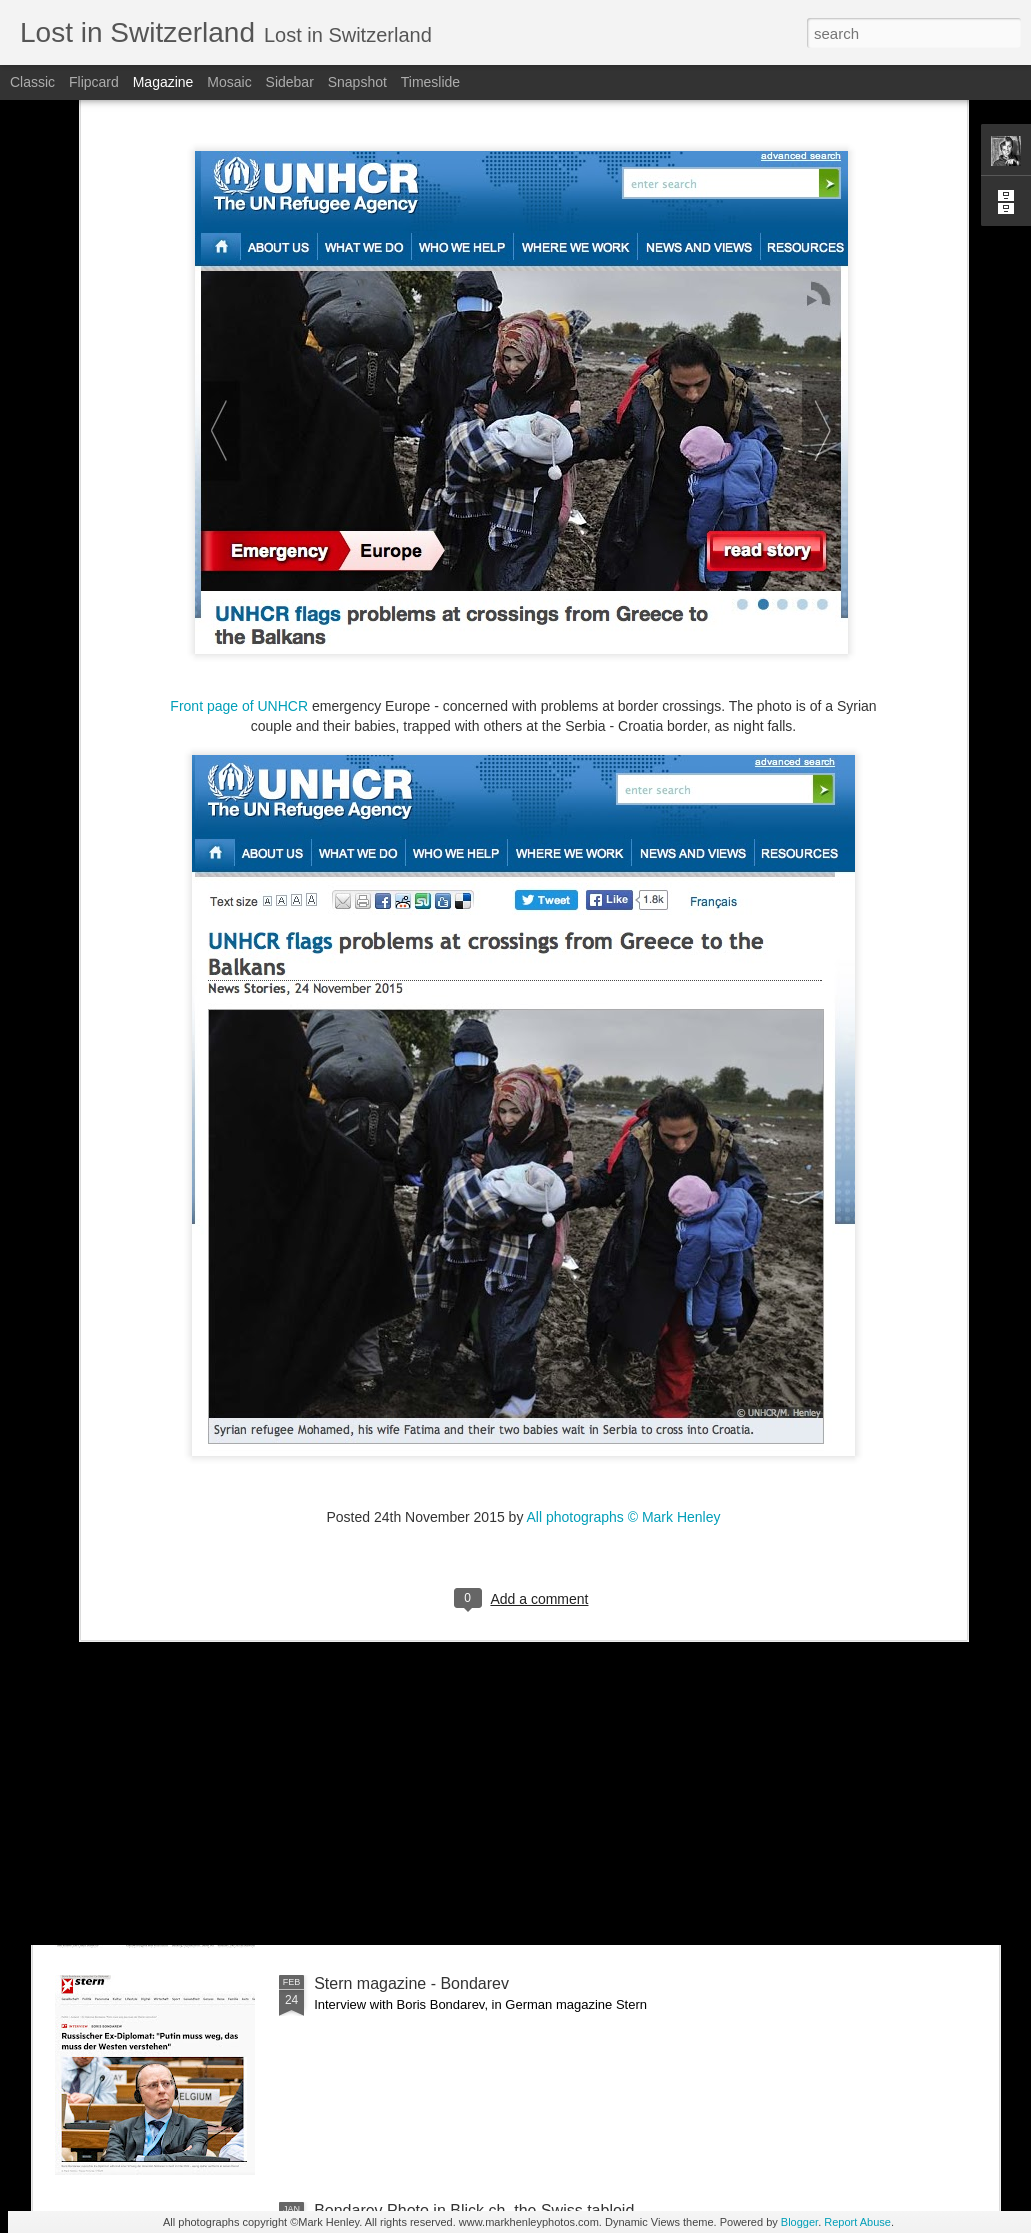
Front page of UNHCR (239, 524)
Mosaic (229, 82)
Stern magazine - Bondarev (411, 1983)
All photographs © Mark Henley (624, 1335)
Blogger (799, 2222)
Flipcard (94, 82)
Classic (32, 82)
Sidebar (290, 82)
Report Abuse (857, 2222)
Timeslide (430, 82)
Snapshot (357, 82)
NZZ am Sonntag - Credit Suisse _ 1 (443, 1756)
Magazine (163, 82)
